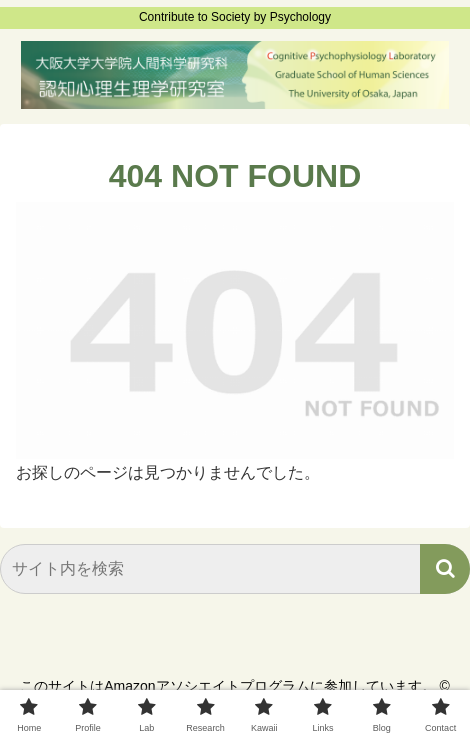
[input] (235, 569)
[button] (445, 569)
